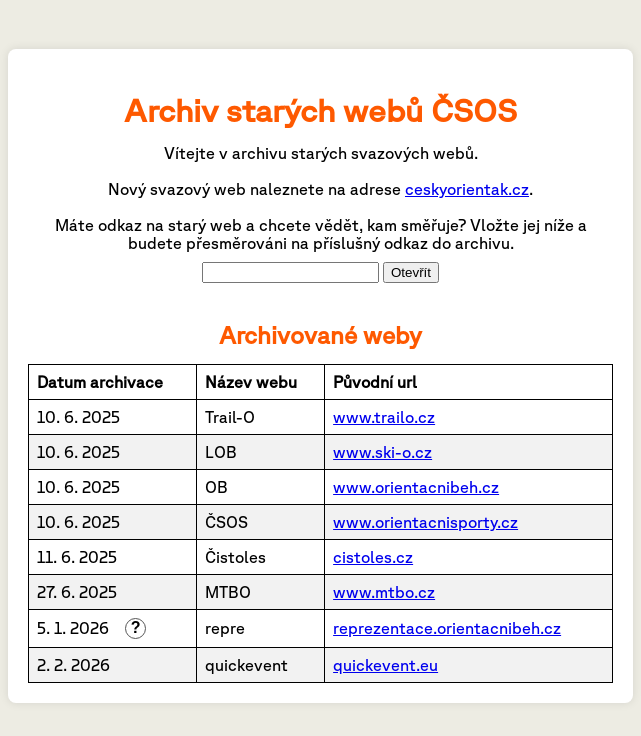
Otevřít (411, 272)
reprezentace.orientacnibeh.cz (447, 628)
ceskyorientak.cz (467, 189)
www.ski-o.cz (382, 452)
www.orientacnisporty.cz (425, 522)
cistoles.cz (373, 557)
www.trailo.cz (384, 417)
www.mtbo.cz (384, 592)
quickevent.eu (385, 665)
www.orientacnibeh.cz (416, 487)
